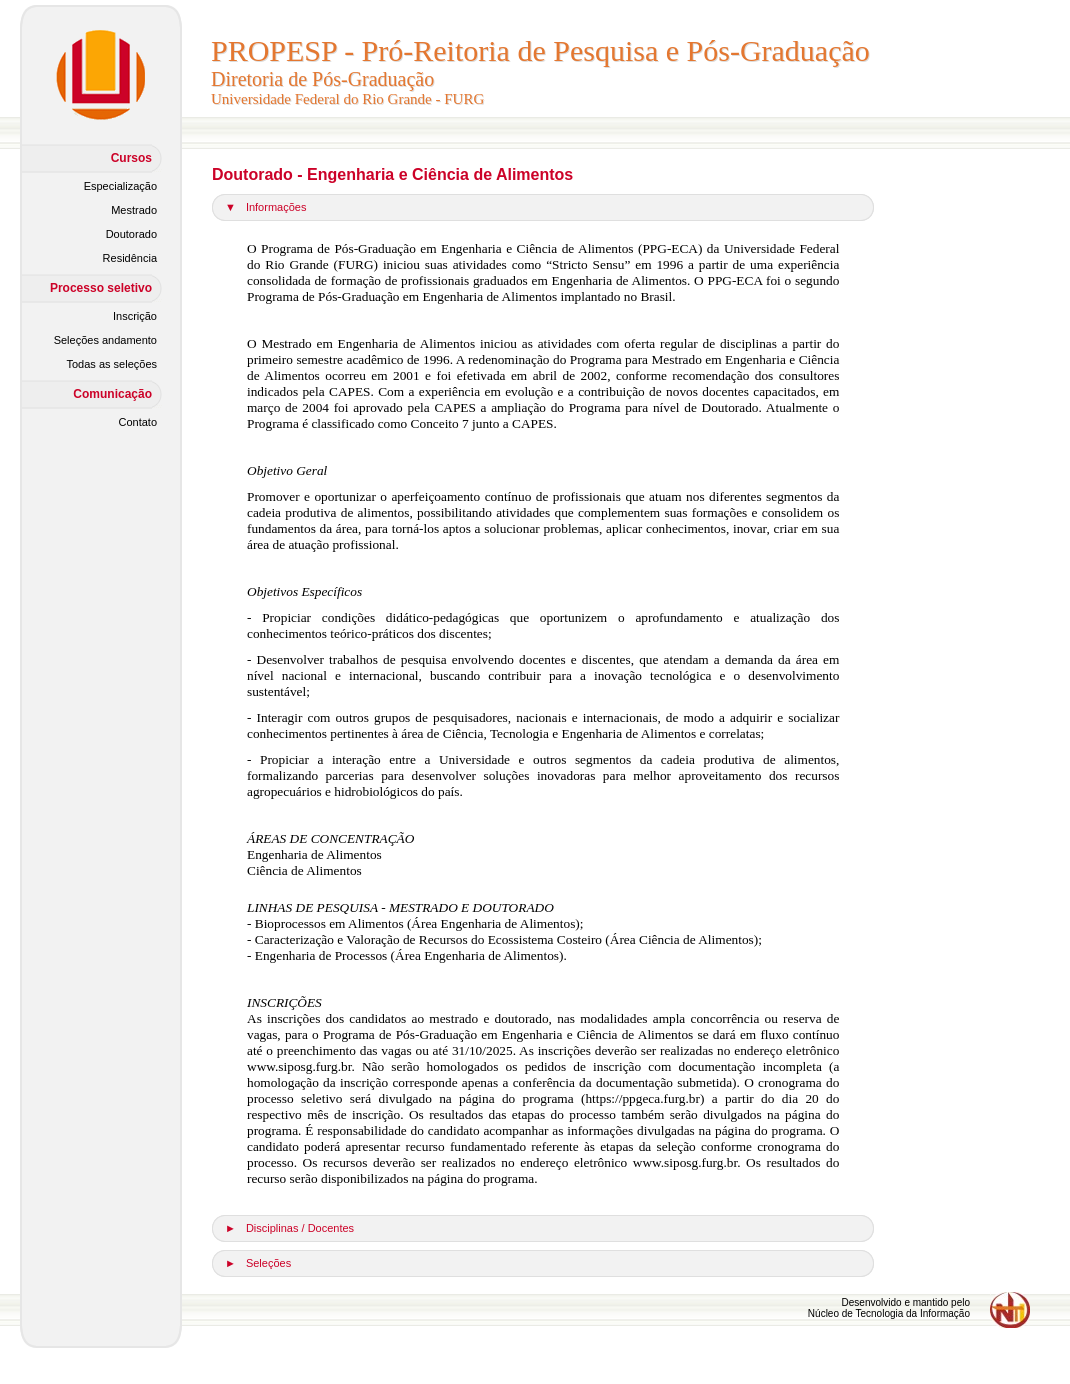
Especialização (120, 186)
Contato (137, 422)
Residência (130, 258)
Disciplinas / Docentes (300, 1228)
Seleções (268, 1263)
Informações (276, 207)
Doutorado (131, 234)
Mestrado (134, 210)
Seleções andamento (105, 340)
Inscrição (135, 316)
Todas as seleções (112, 364)
